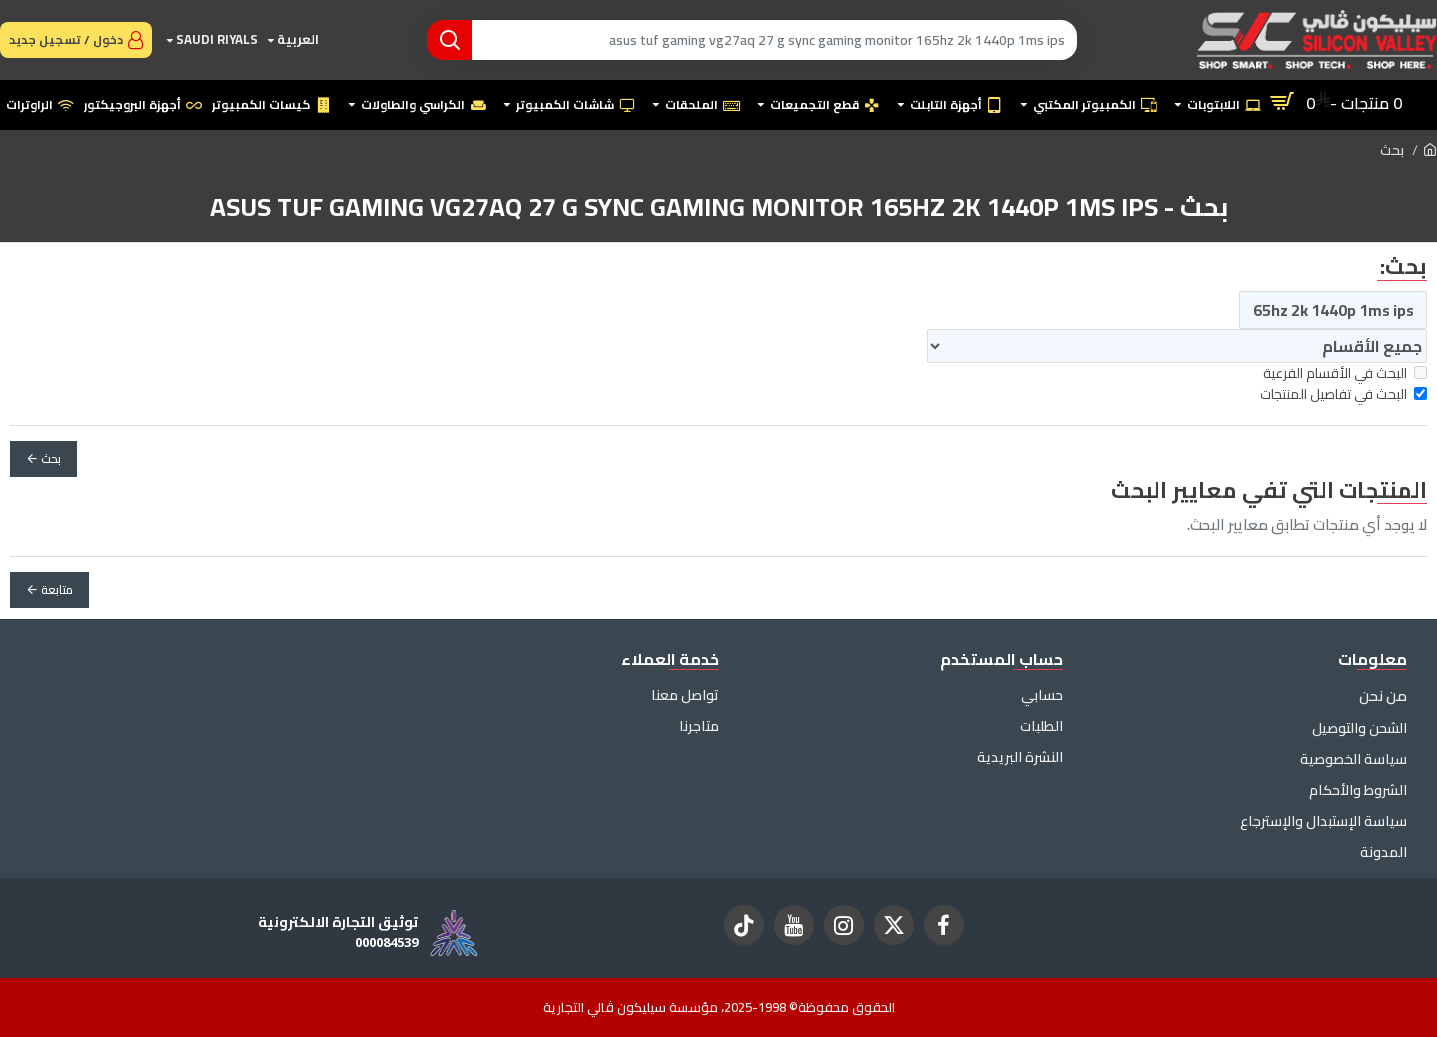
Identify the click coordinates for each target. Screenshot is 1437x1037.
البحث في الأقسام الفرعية (1345, 373)
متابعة (57, 589)
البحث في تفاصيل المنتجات (1343, 394)
